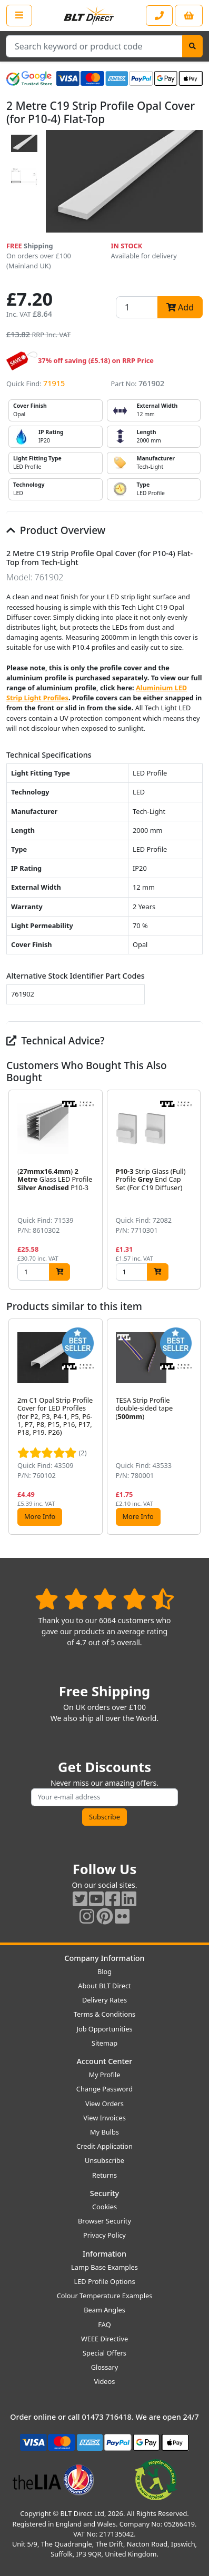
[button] (194, 1190)
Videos (104, 2381)
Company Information (104, 1958)
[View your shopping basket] (189, 15)
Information (104, 2254)
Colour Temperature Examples (105, 2295)
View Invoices (104, 2117)
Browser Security (104, 2221)
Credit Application (104, 2146)
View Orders (104, 2103)
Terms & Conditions (104, 2014)
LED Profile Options (104, 2281)
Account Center (105, 2061)
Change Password (104, 2089)
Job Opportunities (104, 2029)
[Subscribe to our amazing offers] (104, 1797)
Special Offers (104, 2353)
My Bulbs (104, 2132)
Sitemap (104, 2043)
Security (104, 2193)
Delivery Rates (104, 2000)
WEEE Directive (104, 2338)
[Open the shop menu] (19, 15)
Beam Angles (104, 2310)
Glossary (104, 2367)
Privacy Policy (104, 2235)
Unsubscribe (104, 2160)
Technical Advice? (55, 1040)
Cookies (104, 2206)
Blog (104, 1971)
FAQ (104, 2324)
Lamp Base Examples (104, 2267)
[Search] (192, 46)
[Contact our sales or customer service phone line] (159, 15)
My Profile (104, 2074)
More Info (39, 1516)
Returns (104, 2175)
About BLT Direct (104, 1985)
